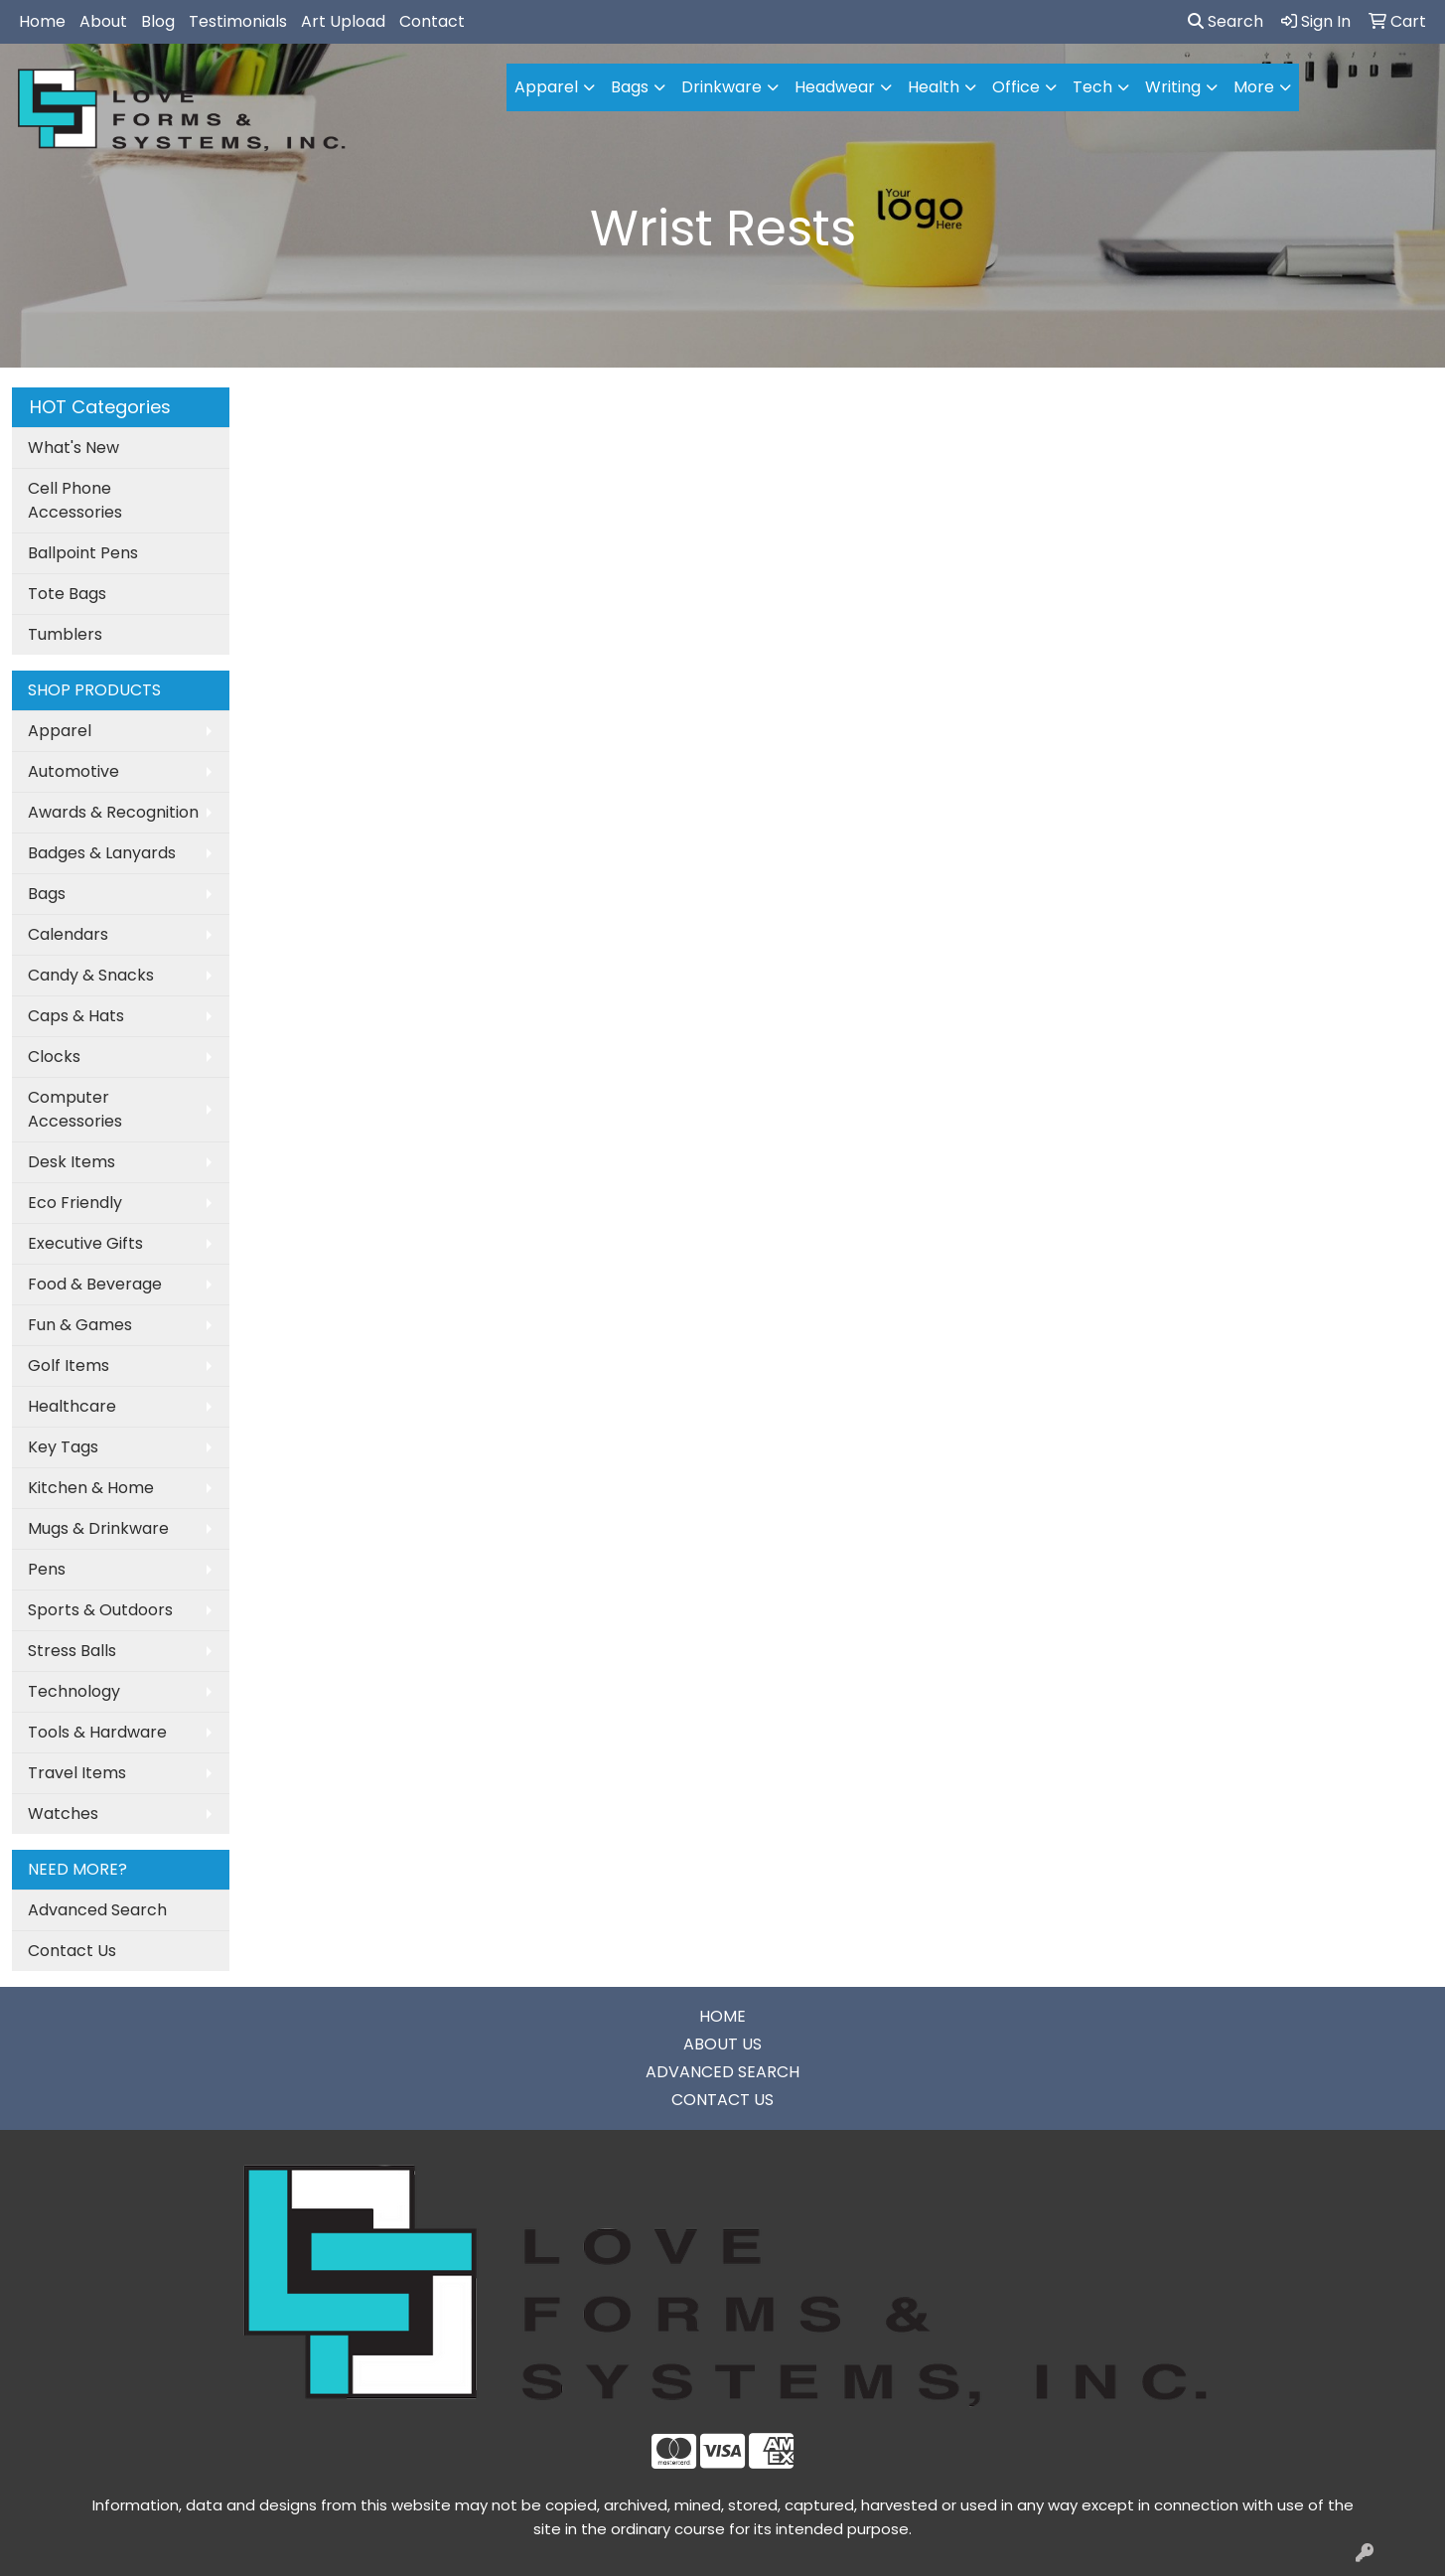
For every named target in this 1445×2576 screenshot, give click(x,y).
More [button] (1253, 87)
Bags (47, 893)
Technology (74, 1691)
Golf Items (68, 1365)
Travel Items (77, 1772)
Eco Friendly (75, 1202)
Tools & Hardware (97, 1732)
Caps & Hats (76, 1015)
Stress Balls (72, 1650)
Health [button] (933, 87)
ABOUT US (722, 2044)
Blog (158, 21)
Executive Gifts (85, 1243)
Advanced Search (97, 1909)
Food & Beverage (95, 1284)
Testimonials (238, 21)
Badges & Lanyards (102, 852)
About (103, 21)
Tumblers (65, 634)
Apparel (59, 730)
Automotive (73, 771)
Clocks (54, 1056)
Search (1225, 21)
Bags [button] (630, 87)
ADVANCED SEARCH (722, 2071)
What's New (73, 447)
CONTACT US (722, 2099)
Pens (47, 1569)
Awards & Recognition (113, 812)
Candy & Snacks (91, 975)
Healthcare (72, 1406)
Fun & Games (80, 1324)
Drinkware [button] (721, 87)
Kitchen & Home (91, 1487)
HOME (722, 2016)
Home (42, 21)
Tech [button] (1092, 87)
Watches (63, 1813)
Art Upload (343, 21)
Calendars (68, 934)
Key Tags (63, 1447)
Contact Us (72, 1950)
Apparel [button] (546, 87)
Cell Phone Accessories (75, 500)
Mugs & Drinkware (98, 1528)
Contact (432, 21)
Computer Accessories (75, 1109)
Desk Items (71, 1161)
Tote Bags (67, 593)
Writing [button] (1173, 87)
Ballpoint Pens (83, 552)
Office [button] (1016, 87)
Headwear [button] (835, 87)
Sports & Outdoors (100, 1609)
